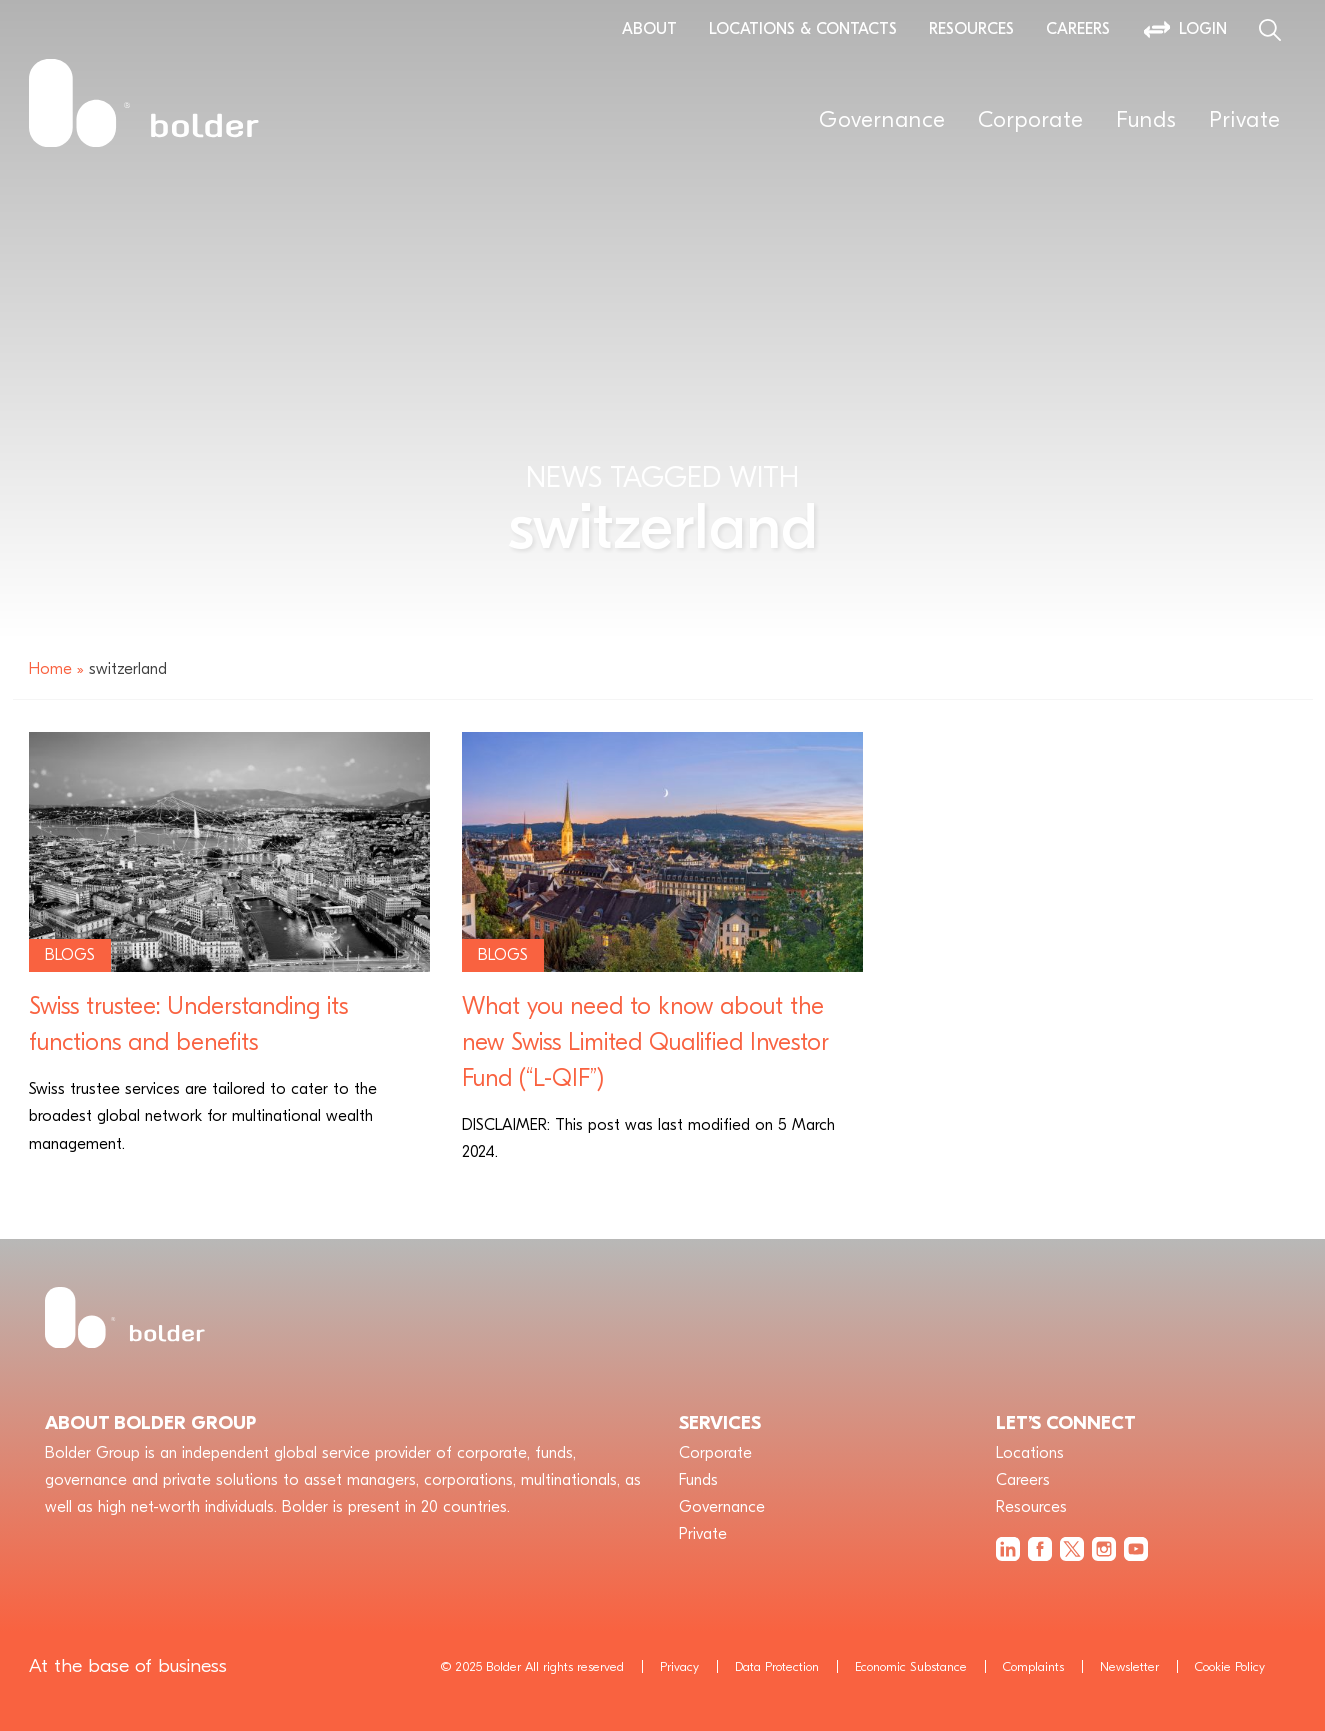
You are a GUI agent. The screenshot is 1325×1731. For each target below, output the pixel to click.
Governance (882, 120)
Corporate (1031, 120)
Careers (1078, 29)
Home (50, 669)
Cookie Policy (1230, 1666)
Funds (1146, 120)
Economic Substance (911, 1666)
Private (1245, 120)
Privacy (679, 1666)
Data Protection (777, 1666)
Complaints (1033, 1666)
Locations (1030, 1453)
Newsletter (1129, 1666)
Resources (971, 29)
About (649, 29)
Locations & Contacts (803, 29)
